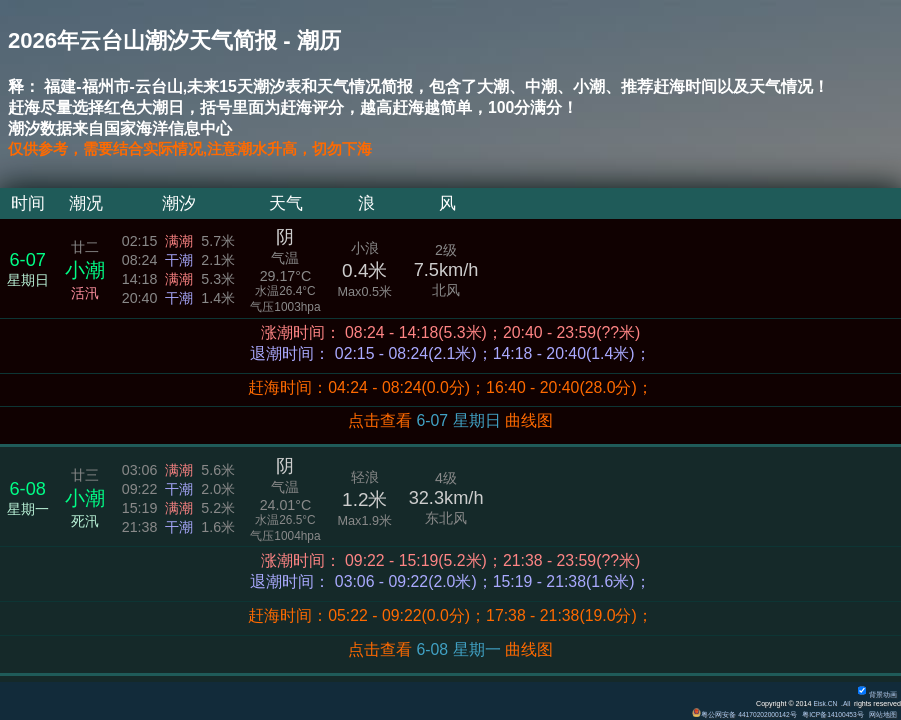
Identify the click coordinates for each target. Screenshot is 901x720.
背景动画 (877, 695)
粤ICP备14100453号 (831, 715)
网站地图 (883, 715)
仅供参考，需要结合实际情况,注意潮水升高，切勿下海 (202, 149)
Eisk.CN (823, 704)
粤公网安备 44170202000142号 (739, 715)
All (846, 704)
